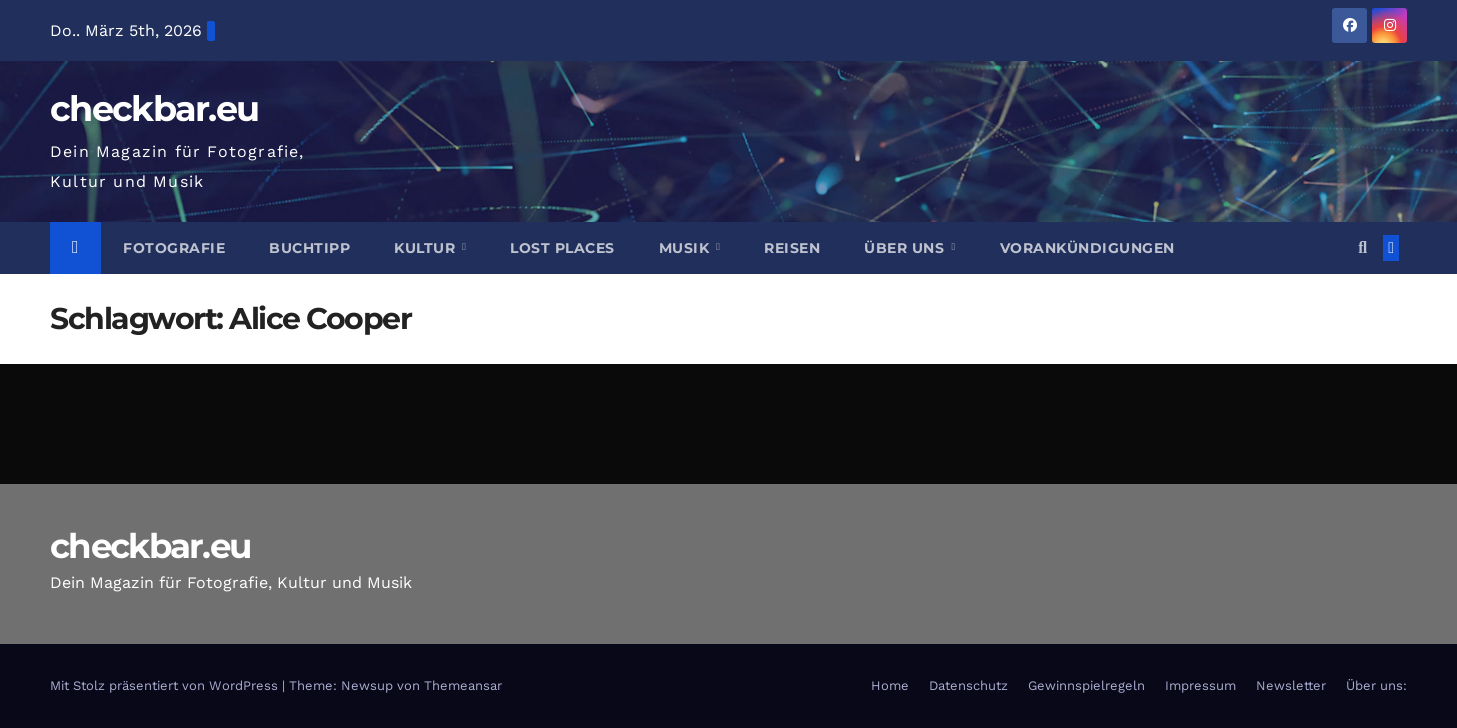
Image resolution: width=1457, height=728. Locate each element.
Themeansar (463, 685)
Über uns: (1376, 685)
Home (890, 685)
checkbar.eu (154, 108)
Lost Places (562, 248)
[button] (1362, 247)
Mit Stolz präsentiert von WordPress (166, 685)
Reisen (792, 248)
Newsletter (1291, 685)
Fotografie (174, 248)
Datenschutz (968, 685)
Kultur (427, 248)
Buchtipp (309, 248)
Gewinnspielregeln (1086, 685)
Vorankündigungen (1087, 248)
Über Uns (906, 248)
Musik (686, 248)
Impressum (1200, 685)
